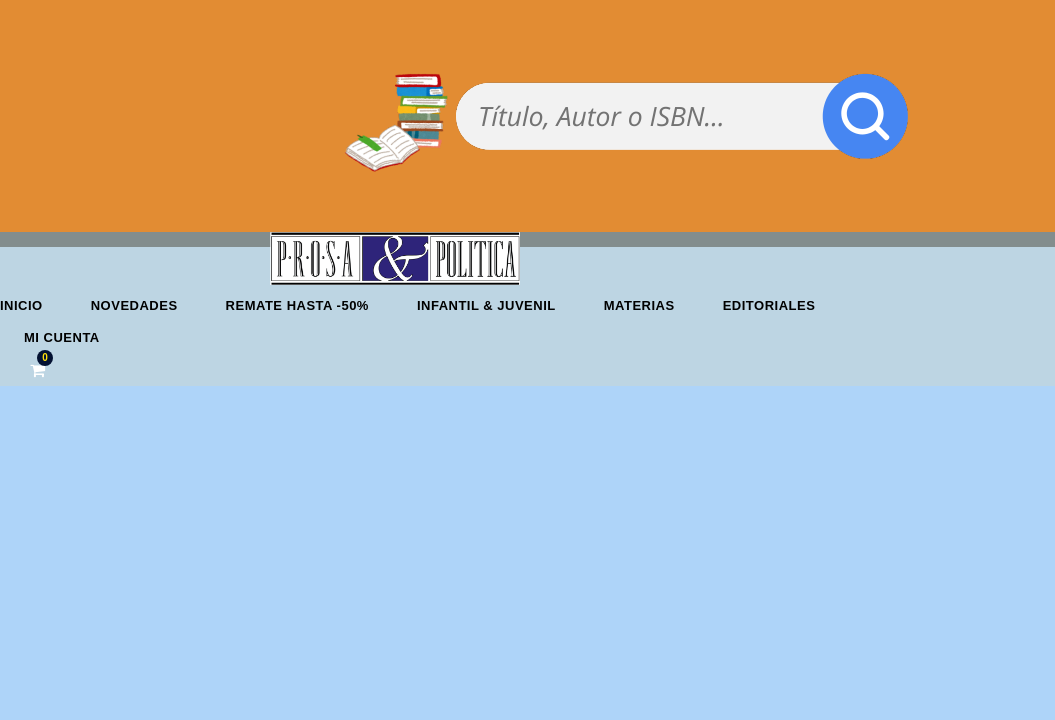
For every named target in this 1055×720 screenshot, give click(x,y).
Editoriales (769, 305)
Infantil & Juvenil (486, 305)
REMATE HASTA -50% (297, 305)
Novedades (134, 305)
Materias (639, 305)
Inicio (21, 305)
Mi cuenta (62, 337)
